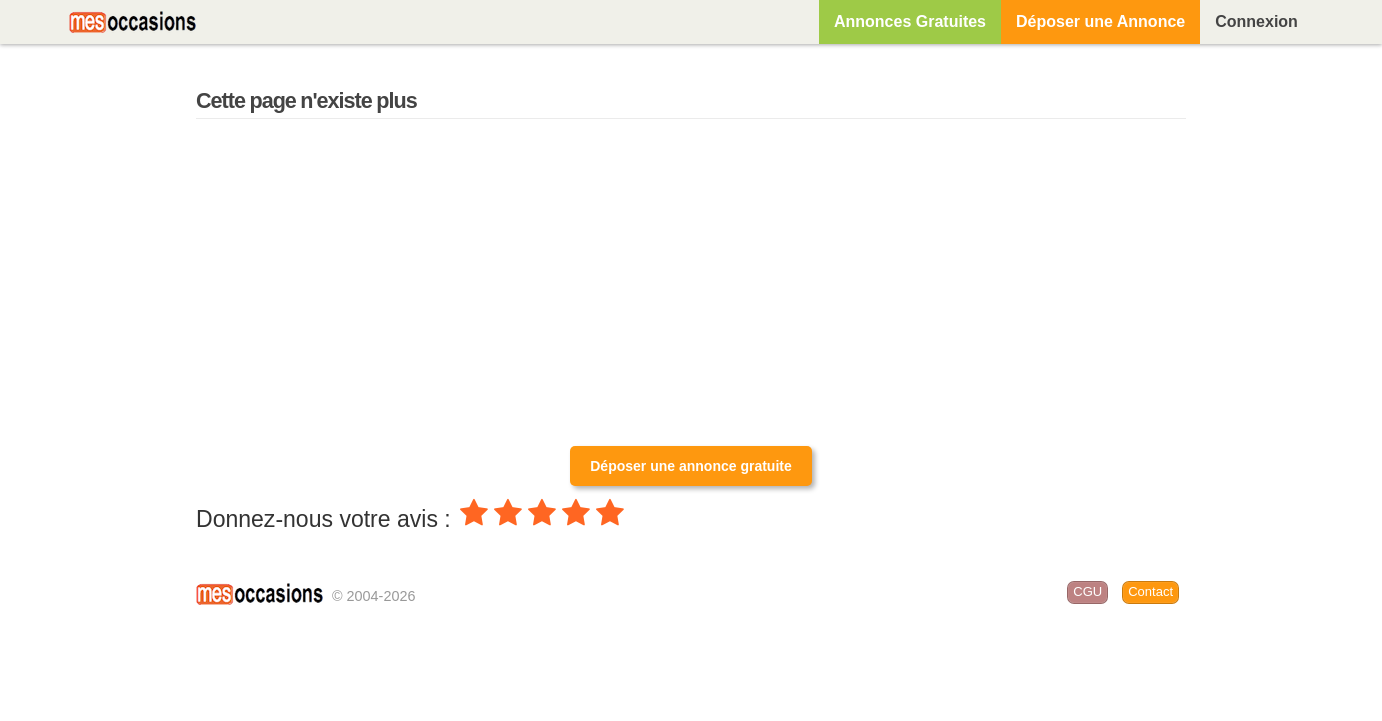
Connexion (1256, 21)
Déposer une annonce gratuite (690, 466)
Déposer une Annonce (1100, 21)
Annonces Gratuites (910, 21)
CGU (1087, 591)
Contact (1150, 591)
